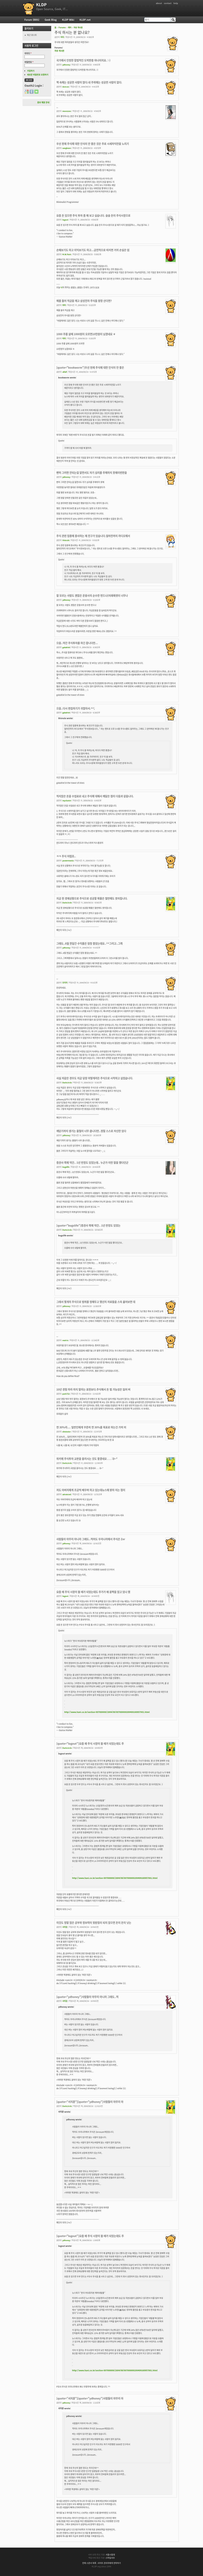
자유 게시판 (78, 27)
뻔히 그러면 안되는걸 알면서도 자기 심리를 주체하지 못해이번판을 (91, 473)
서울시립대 (110, 2554)
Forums (62, 27)
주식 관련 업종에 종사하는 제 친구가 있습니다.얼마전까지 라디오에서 (93, 536)
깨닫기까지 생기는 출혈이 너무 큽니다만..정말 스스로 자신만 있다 (91, 1131)
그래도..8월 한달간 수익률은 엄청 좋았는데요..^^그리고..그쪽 (89, 943)
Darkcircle (67, 902)
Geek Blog (51, 20)
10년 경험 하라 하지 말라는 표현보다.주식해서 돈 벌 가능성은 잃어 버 (93, 1389)
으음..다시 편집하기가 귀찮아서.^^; (75, 708)
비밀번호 (28, 62)
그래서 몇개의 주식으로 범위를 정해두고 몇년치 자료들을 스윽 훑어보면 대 (95, 1302)
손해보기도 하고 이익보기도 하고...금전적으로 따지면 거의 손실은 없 (92, 250)
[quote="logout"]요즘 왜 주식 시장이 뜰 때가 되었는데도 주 (90, 1743)
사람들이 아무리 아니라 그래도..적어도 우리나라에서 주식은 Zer (90, 1539)
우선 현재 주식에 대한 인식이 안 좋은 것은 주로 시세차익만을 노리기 (92, 144)
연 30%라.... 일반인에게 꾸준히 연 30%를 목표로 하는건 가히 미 (91, 1427)
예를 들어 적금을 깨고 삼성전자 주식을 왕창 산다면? (84, 301)
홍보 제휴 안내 (43, 102)
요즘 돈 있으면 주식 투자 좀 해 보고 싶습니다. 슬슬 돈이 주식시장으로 (93, 215)
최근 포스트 (32, 34)
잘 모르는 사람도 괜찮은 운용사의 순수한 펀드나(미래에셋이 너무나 (92, 595)
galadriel (66, 647)
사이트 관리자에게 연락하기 (109, 2563)
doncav (65, 86)
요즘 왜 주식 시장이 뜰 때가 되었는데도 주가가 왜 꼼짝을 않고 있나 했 (93, 1592)
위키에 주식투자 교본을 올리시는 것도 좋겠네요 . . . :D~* (86, 1459)
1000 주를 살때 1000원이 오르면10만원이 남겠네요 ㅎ (85, 334)
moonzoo (66, 111)
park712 (66, 1393)
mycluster (66, 800)
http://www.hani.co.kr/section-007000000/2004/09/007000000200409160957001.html (107, 1712)
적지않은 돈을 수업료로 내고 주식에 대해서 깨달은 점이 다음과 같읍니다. (95, 796)
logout (65, 219)
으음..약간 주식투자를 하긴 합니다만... (77, 643)
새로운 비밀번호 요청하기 (37, 74)
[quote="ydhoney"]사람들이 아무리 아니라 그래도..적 (87, 1997)
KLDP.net (85, 20)
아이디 (28, 53)
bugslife (65, 1166)
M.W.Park (66, 254)
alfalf (64, 371)
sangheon (66, 148)
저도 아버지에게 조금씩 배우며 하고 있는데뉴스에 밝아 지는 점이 (90, 1490)
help (175, 3)
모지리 (64, 982)
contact (167, 3)
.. (57, 107)
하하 (62, 37)
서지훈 (64, 1927)
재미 (69, 27)
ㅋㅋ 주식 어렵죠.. (66, 856)
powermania (67, 860)
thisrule (65, 540)
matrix (65, 1340)
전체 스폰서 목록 (89, 2563)
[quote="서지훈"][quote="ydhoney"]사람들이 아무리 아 (89, 2102)
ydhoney (66, 64)
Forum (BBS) (31, 20)
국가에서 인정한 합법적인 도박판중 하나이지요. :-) (83, 60)
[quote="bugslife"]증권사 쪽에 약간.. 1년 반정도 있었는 (88, 1225)
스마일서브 (110, 2557)
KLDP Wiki (68, 20)
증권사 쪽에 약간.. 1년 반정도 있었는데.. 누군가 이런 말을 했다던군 (92, 1162)
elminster (66, 1431)
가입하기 (30, 70)
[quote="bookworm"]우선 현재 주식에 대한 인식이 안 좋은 (90, 367)
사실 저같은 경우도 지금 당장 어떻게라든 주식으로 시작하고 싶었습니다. (94, 1078)
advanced (66, 1494)
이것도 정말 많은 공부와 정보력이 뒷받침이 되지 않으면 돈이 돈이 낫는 (93, 1923)
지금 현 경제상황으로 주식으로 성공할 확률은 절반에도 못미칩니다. (92, 898)
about (159, 3)
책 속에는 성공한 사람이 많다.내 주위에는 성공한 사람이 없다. (89, 82)
